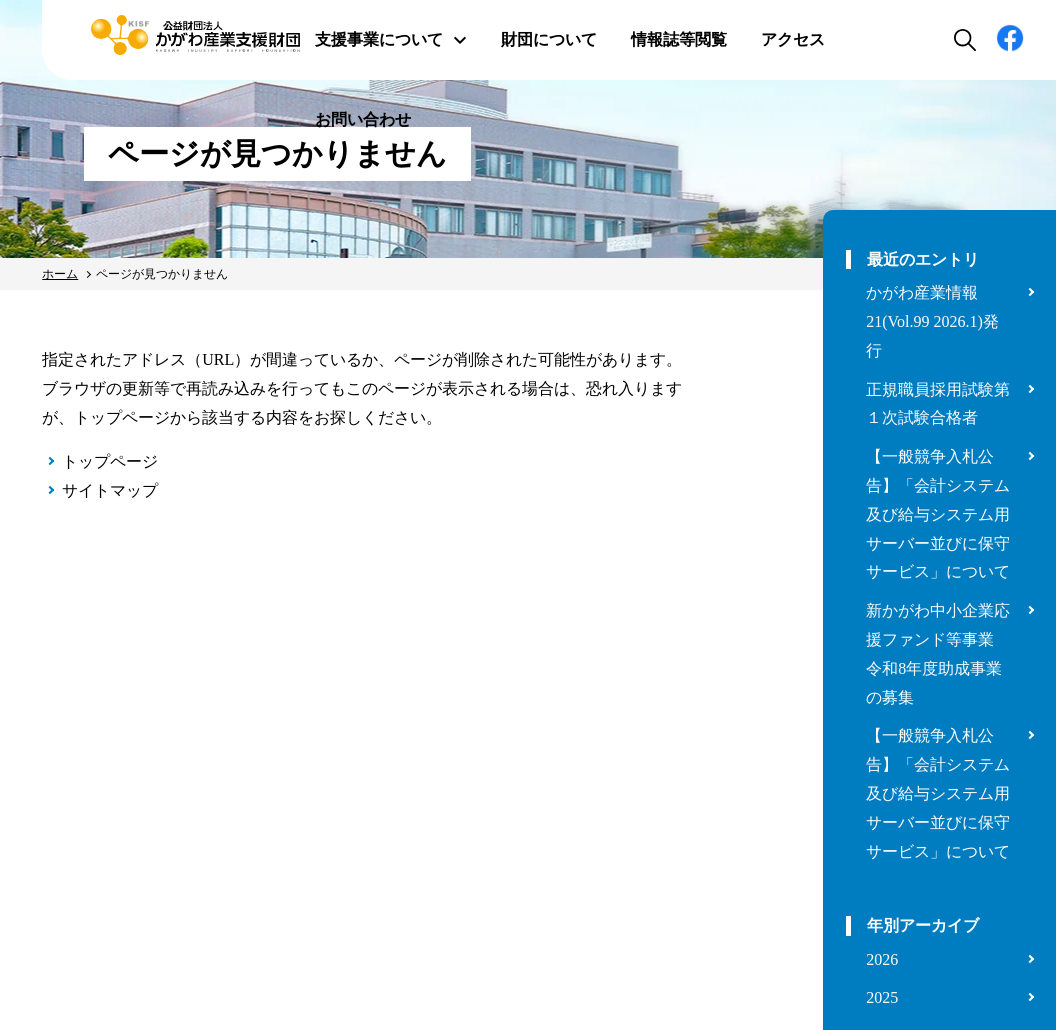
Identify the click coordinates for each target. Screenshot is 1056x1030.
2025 (882, 997)
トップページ (110, 461)
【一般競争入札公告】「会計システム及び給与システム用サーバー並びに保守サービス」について (938, 514)
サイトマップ (110, 490)
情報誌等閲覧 (679, 39)
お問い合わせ (363, 119)
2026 (882, 959)
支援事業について (391, 39)
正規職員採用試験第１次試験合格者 (938, 404)
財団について (549, 39)
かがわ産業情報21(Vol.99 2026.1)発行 (932, 321)
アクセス (793, 39)
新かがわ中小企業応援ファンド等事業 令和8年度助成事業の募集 (938, 653)
